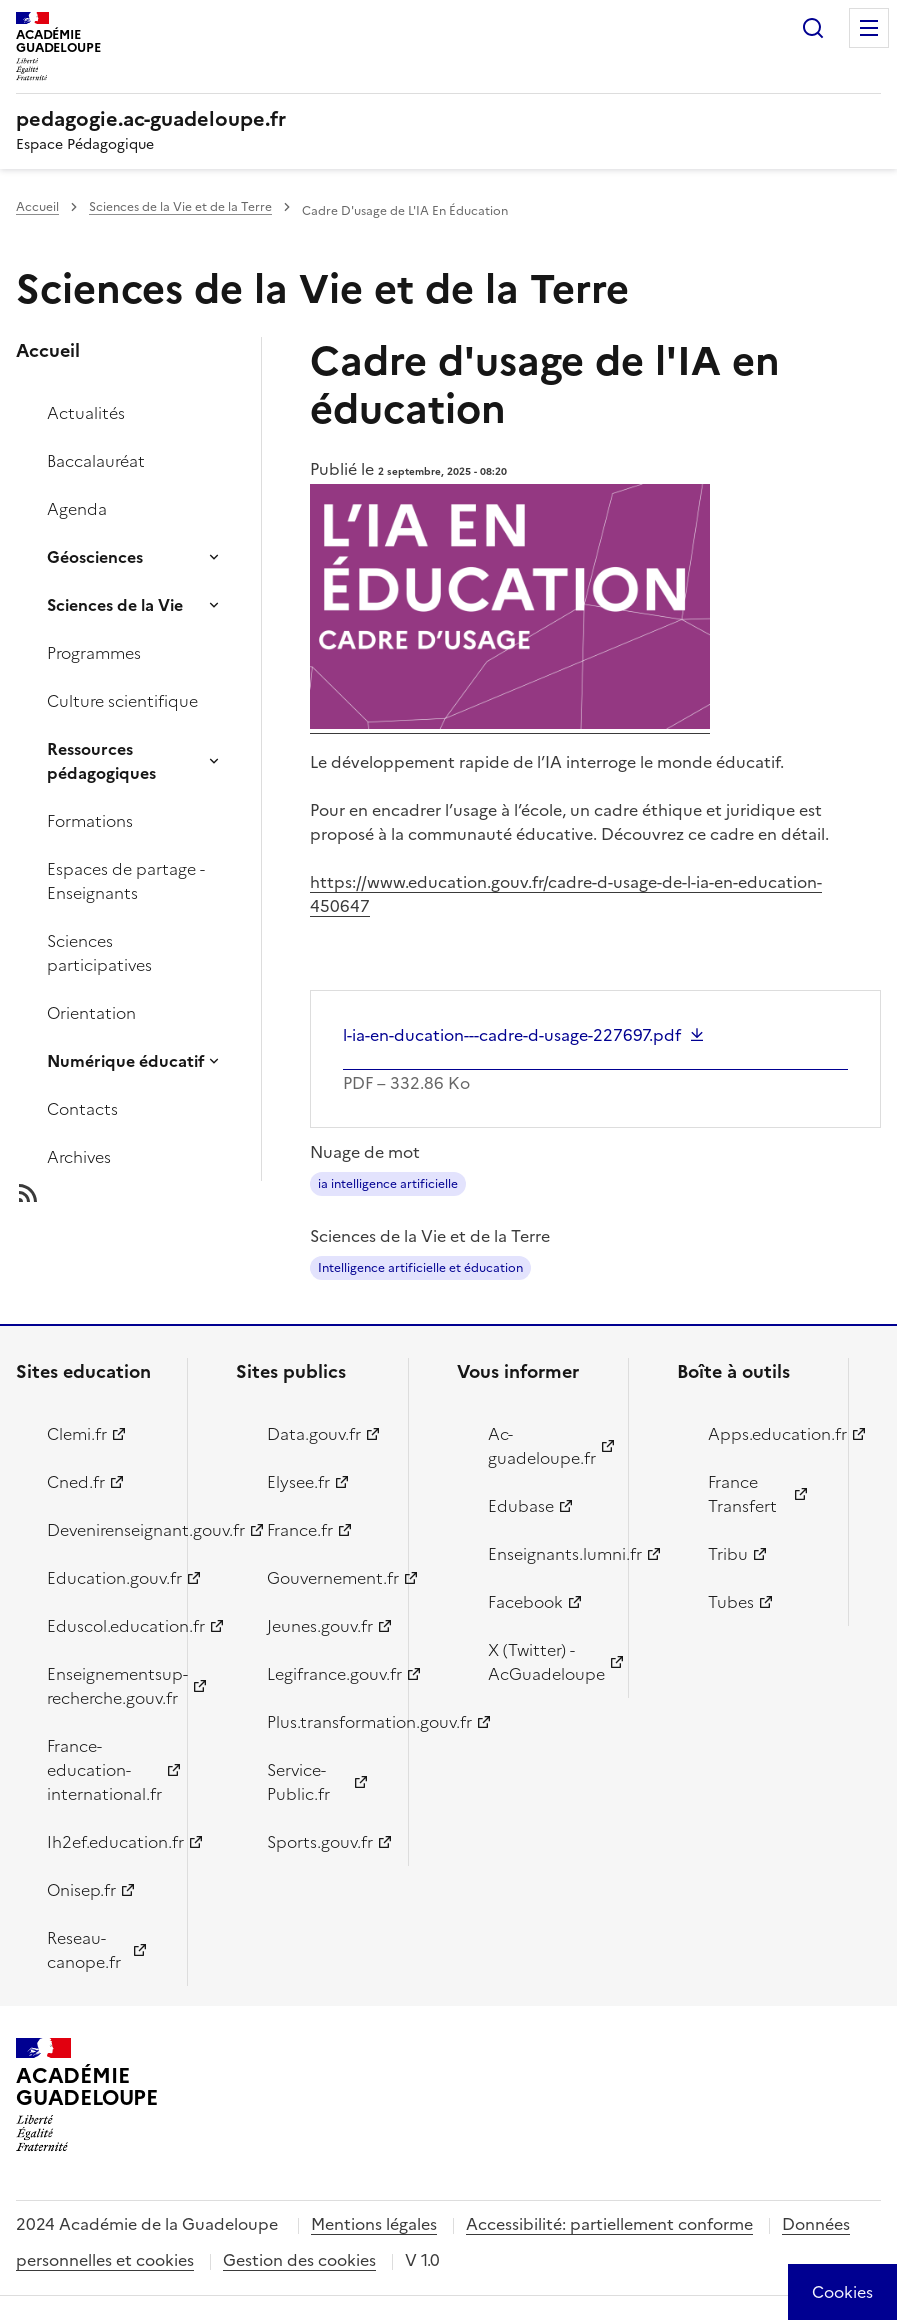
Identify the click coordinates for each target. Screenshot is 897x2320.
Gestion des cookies (299, 2260)
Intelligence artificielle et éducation (420, 1268)
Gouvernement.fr (325, 1578)
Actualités (86, 413)
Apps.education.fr (766, 1434)
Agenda (77, 509)
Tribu (728, 1554)
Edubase (521, 1506)
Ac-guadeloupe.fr (542, 1446)
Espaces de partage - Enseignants (126, 881)
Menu (869, 28)
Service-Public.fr (298, 1782)
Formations (90, 821)
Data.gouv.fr (314, 1434)
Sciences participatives (99, 953)
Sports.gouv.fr (320, 1842)
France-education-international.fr (104, 1770)
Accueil (37, 207)
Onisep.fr (81, 1890)
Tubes (731, 1602)
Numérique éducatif (126, 1061)
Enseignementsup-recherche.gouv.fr (105, 1686)
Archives (79, 1157)
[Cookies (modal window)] (842, 2292)
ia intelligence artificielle (388, 1184)
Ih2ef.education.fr (105, 1842)
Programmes (94, 653)
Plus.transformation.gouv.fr (325, 1722)
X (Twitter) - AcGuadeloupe (546, 1662)
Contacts (82, 1109)
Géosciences (95, 557)
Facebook (525, 1602)
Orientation (91, 1013)
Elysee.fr (298, 1482)
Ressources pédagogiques (101, 761)
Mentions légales (374, 2224)
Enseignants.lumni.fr (546, 1554)
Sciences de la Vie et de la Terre (180, 207)
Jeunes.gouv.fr (320, 1626)
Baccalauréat (96, 461)
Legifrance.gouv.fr (325, 1674)
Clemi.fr (77, 1434)
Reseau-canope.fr (84, 1950)
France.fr (300, 1530)
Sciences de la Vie (115, 605)
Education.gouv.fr (105, 1578)
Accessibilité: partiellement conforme (609, 2224)
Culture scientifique (122, 701)
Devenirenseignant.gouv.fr (105, 1530)
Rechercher (813, 28)
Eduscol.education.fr (105, 1626)
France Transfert (742, 1494)
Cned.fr (76, 1482)
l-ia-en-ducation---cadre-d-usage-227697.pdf (512, 1035)
